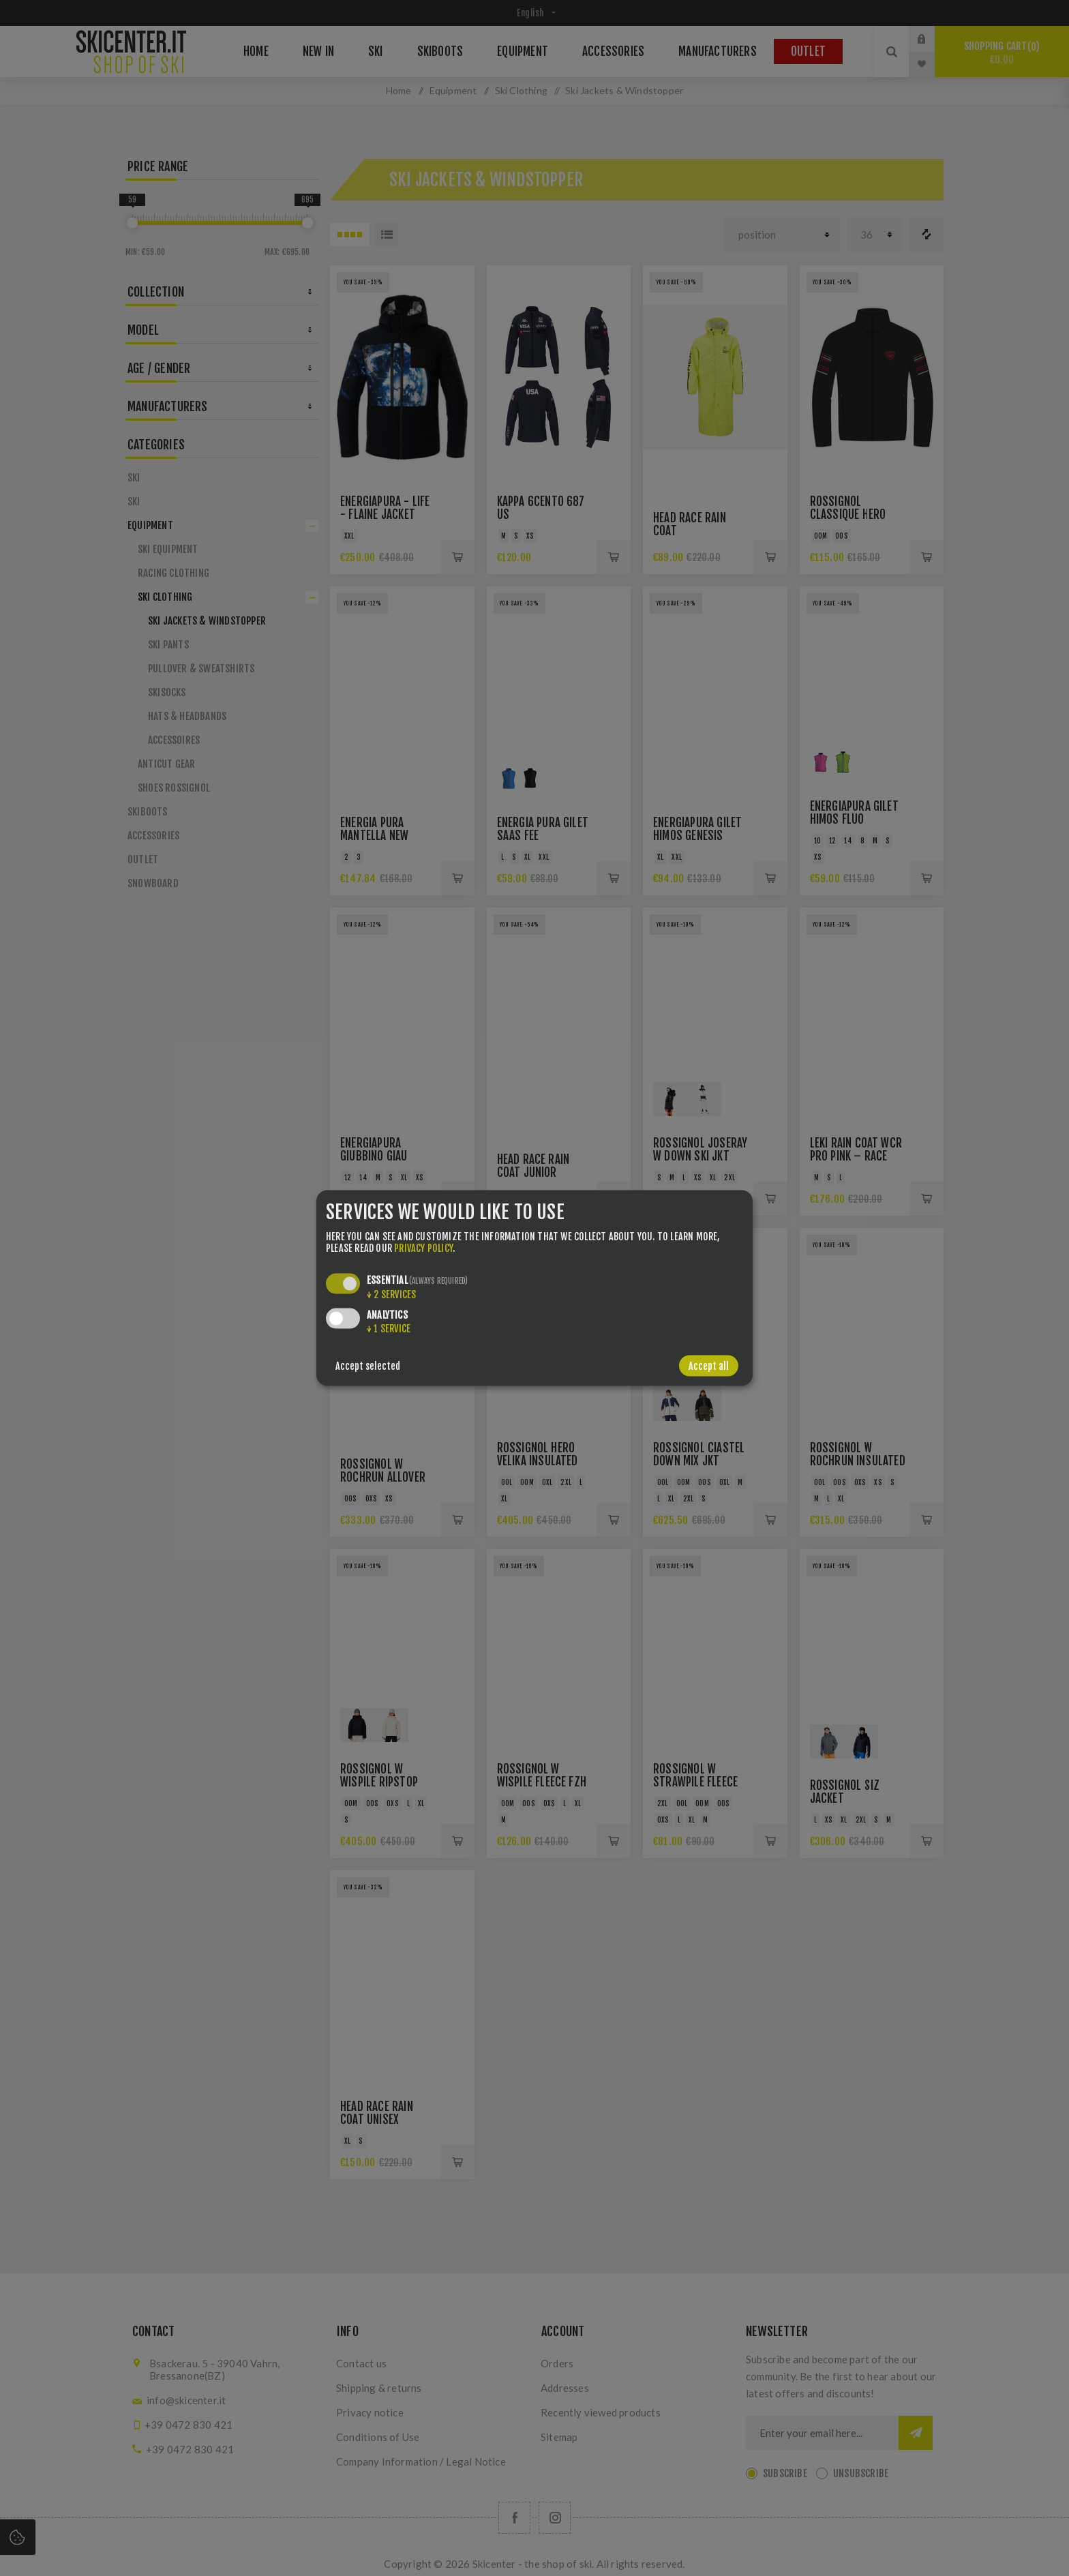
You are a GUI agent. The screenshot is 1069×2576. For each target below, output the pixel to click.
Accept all (709, 1365)
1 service (388, 1328)
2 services (391, 1294)
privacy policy (423, 1247)
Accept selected (367, 1365)
